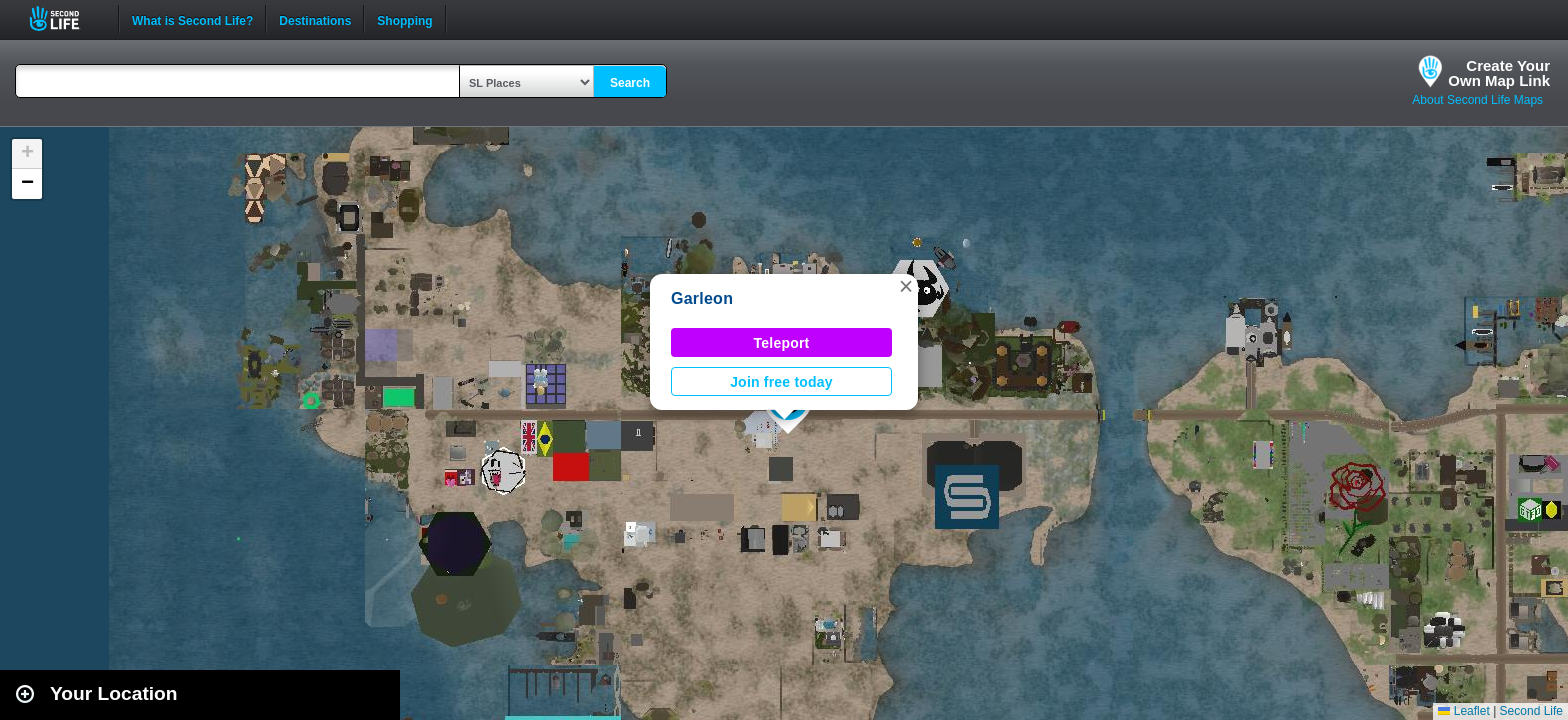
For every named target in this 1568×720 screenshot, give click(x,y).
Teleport (782, 343)
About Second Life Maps (1477, 100)
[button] (906, 286)
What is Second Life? (192, 19)
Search (630, 83)
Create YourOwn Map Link (1499, 73)
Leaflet (1463, 711)
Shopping (404, 19)
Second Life (65, 18)
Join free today (781, 382)
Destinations (315, 19)
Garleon (702, 298)
